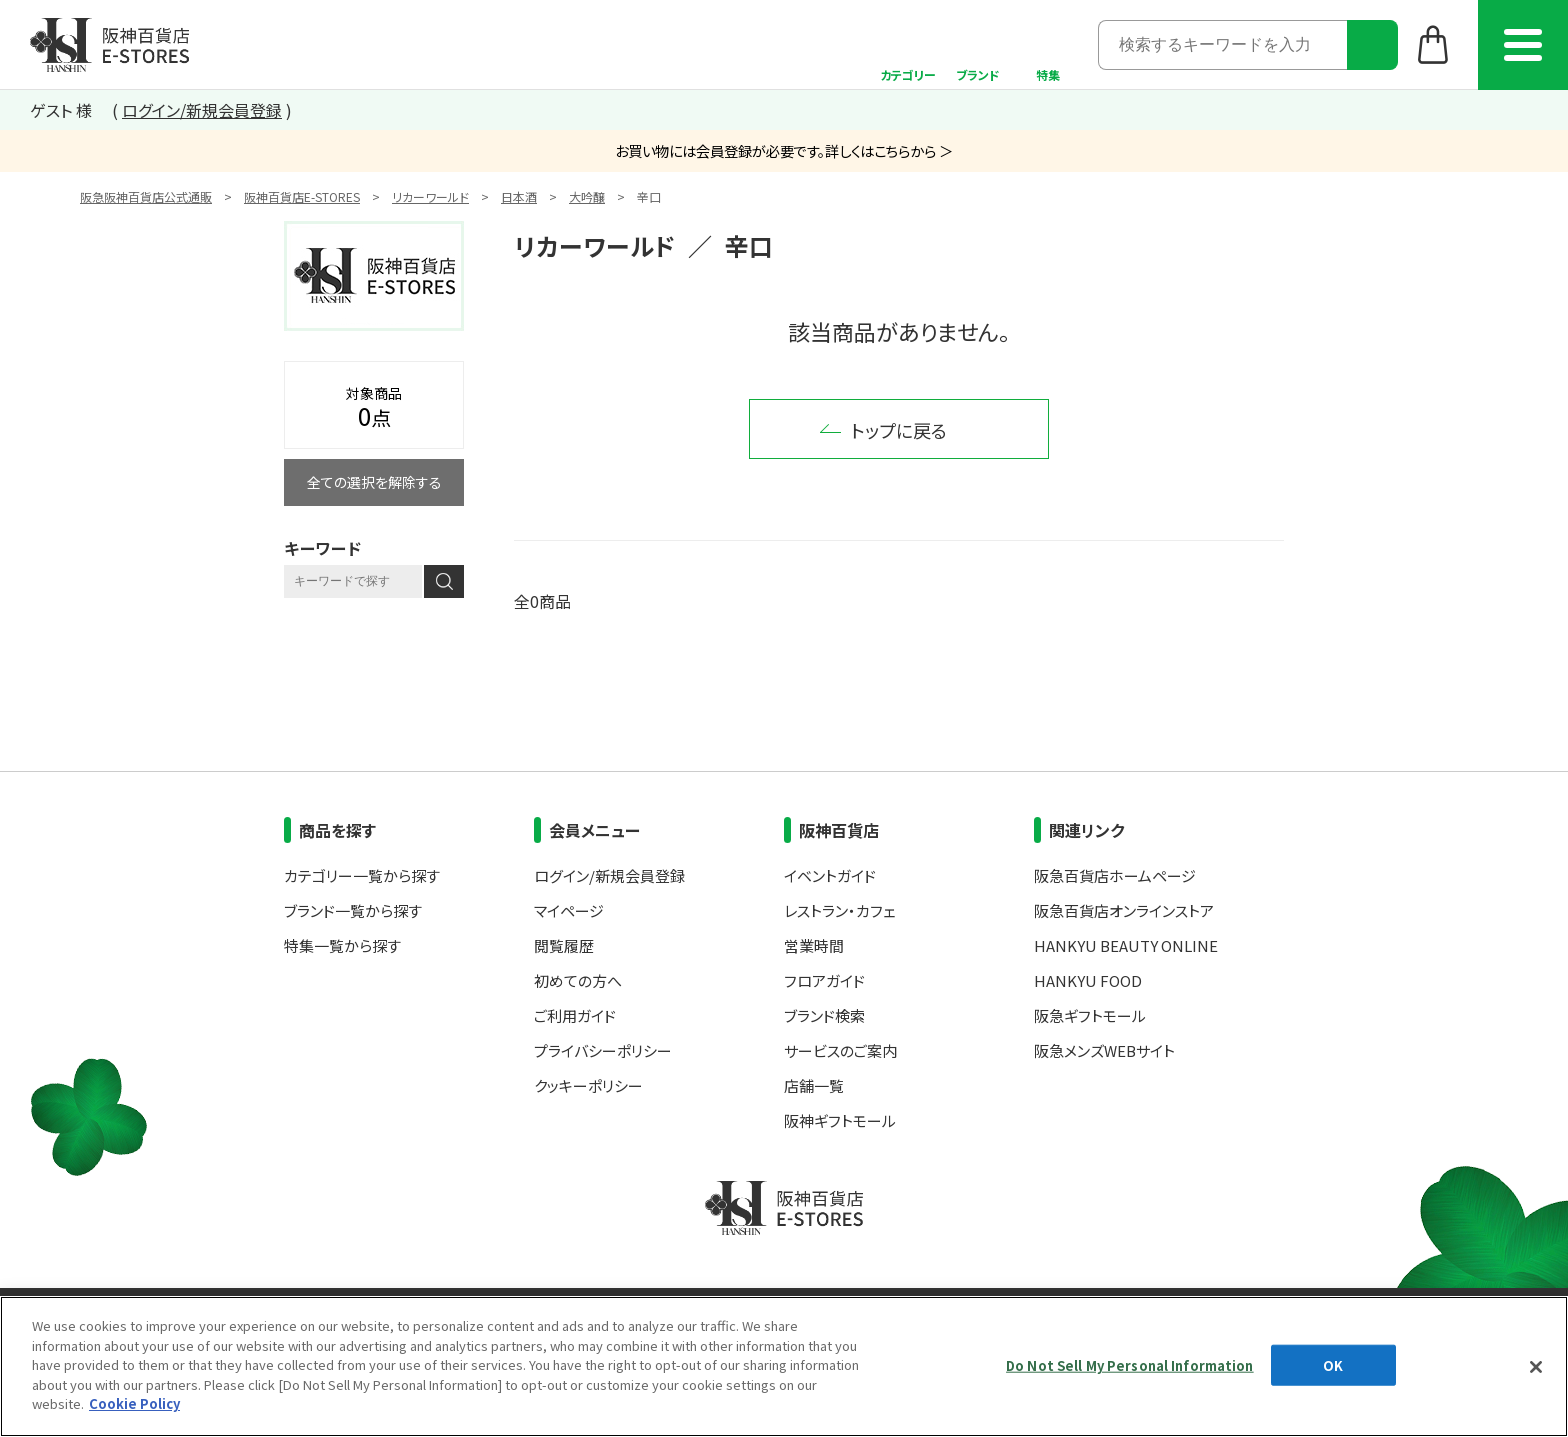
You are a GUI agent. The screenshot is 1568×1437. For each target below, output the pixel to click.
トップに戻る (899, 430)
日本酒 (519, 196)
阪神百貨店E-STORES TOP (109, 45)
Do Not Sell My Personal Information (1130, 1364)
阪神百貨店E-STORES (302, 196)
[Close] (1536, 1367)
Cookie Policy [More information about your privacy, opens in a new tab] (134, 1403)
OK (1333, 1364)
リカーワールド (430, 196)
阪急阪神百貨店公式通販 (146, 196)
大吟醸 (587, 196)
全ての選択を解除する (374, 482)
